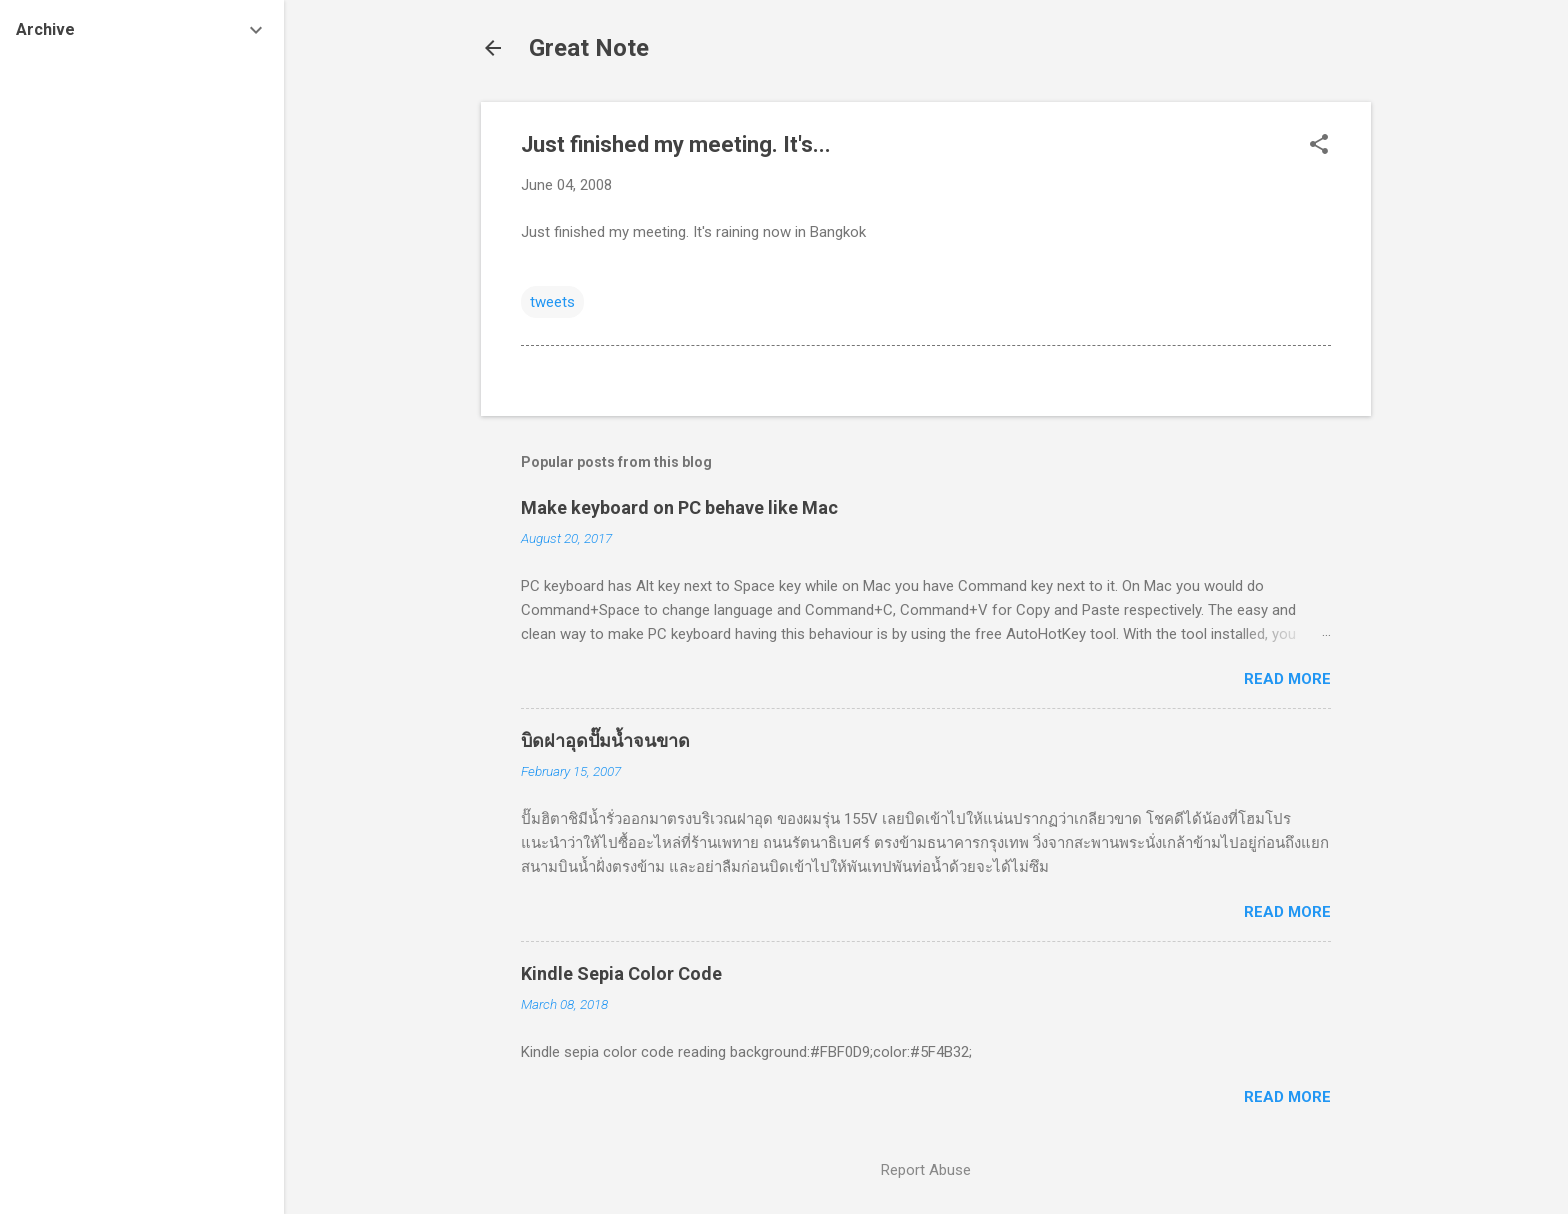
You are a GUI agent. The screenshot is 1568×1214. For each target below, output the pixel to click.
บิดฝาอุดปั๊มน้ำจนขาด (605, 740)
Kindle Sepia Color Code (621, 973)
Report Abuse (926, 1170)
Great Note (589, 48)
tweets (552, 302)
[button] (1319, 146)
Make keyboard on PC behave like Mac (679, 507)
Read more (1287, 679)
